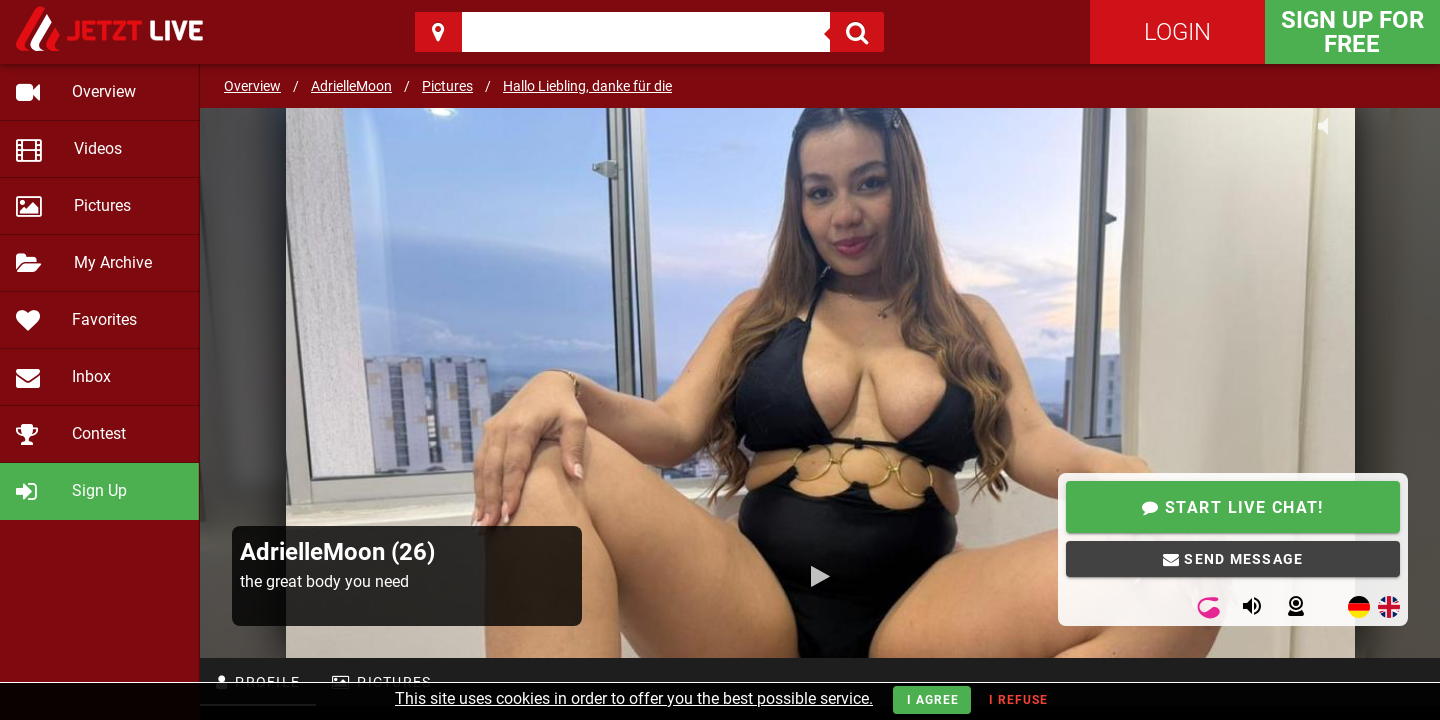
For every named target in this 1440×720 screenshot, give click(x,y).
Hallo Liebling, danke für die (587, 86)
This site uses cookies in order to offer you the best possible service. (634, 698)
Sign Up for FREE (1352, 32)
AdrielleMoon (351, 86)
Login (1177, 32)
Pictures (447, 86)
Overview (252, 86)
